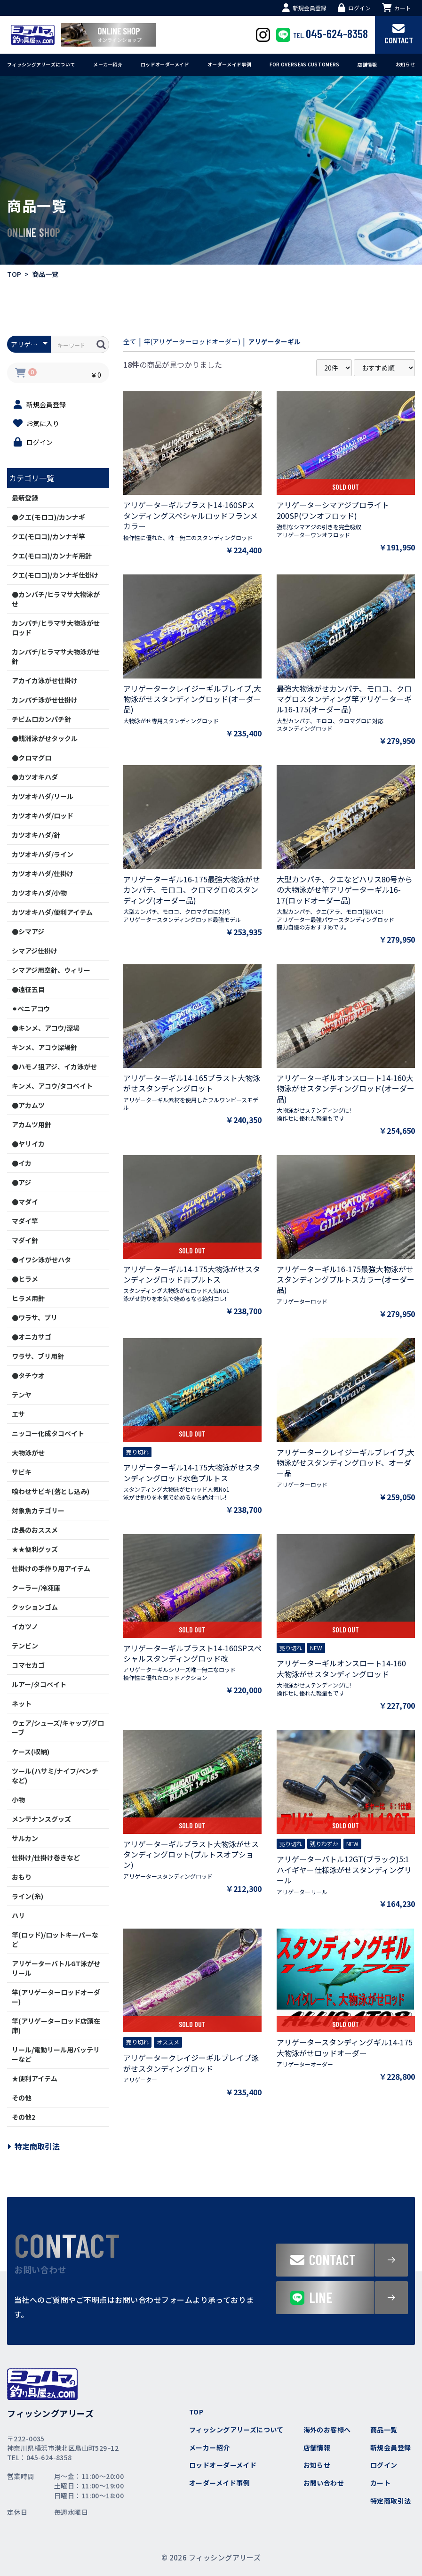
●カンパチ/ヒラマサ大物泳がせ (56, 598)
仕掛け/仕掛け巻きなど (46, 1857)
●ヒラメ (25, 1279)
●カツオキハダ (35, 777)
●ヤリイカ (28, 1143)
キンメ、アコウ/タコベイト (52, 1085)
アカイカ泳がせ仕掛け (45, 680)
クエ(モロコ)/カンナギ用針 (52, 555)
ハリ (18, 1915)
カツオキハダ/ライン (42, 854)
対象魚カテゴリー (38, 1510)
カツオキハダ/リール (42, 796)
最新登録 (25, 497)
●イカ (22, 1163)
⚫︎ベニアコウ (31, 1008)
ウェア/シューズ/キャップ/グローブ (58, 1727)
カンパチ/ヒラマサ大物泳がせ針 (56, 656)
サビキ (22, 1472)
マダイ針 (25, 1240)
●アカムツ (28, 1105)
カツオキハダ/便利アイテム (52, 912)
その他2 (23, 2117)
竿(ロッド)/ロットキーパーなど (55, 1939)
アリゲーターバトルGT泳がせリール (56, 1968)
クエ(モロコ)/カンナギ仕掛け (55, 575)
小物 (18, 1799)
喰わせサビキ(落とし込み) (50, 1491)
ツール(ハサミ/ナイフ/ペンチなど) (55, 1775)
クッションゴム (35, 1607)
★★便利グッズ (35, 1549)
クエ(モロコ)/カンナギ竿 (48, 536)
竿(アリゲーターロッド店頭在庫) (56, 2025)
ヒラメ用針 (28, 1298)
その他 (22, 2097)
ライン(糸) (27, 1896)
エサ (18, 1414)
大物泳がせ (28, 1452)
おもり (22, 1877)
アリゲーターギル (294, 341)
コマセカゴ (28, 1665)
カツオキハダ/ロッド (42, 815)
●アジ (21, 1182)
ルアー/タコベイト (39, 1684)
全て (130, 341)
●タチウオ (28, 1375)
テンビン (25, 1645)
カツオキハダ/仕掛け (42, 873)
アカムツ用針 (31, 1124)
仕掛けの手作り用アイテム (51, 1568)
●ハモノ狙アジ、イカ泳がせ (54, 1066)
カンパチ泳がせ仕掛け (45, 699)
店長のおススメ (35, 1529)
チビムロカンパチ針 (41, 719)
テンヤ (22, 1394)
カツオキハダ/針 (36, 835)
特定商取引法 (33, 2146)
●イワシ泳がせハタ (41, 1259)
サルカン (25, 1838)
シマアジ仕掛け (34, 950)
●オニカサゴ (31, 1336)
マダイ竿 (25, 1221)
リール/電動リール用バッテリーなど (56, 2054)
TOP (14, 274)
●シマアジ (28, 931)
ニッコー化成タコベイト (48, 1433)
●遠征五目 (28, 989)
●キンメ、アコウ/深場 (46, 1028)
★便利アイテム (34, 2078)
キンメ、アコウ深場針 (44, 1047)
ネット (22, 1703)
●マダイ (25, 1201)
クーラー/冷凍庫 (36, 1587)
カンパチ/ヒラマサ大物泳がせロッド (56, 627)
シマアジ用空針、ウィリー (51, 970)
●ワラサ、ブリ (34, 1317)
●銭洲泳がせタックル (45, 738)
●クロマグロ (31, 757)
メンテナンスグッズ (41, 1819)
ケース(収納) (30, 1751)
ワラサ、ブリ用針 (38, 1356)
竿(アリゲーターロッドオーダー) (56, 1996)
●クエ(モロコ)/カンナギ (48, 517)
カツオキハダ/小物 (39, 892)
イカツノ (25, 1626)
